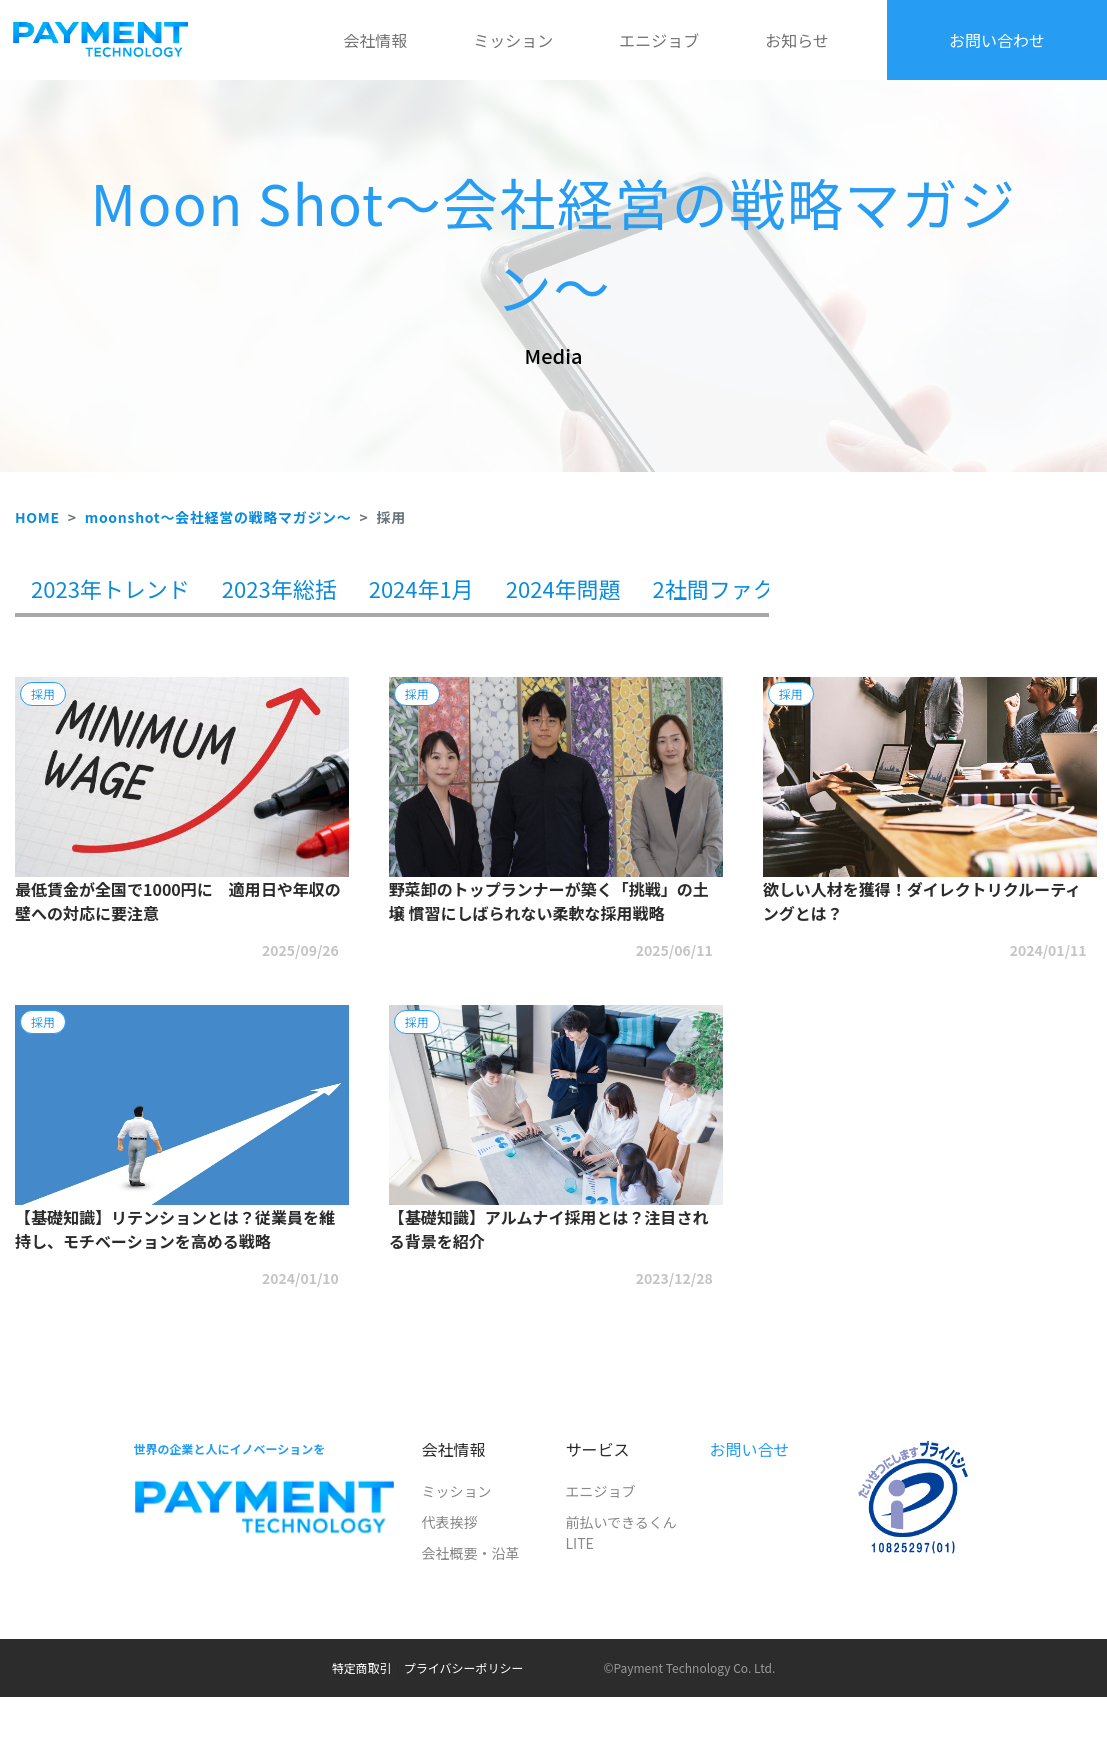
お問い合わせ (997, 40)
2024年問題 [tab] (563, 588)
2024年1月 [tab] (421, 588)
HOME (37, 517)
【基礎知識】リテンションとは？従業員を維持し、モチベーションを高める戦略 (175, 1229)
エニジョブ (659, 40)
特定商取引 (362, 1667)
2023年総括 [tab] (279, 588)
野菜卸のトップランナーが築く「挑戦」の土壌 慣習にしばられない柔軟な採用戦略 (549, 901)
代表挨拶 (449, 1522)
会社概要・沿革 (470, 1553)
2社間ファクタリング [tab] (757, 588)
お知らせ (797, 40)
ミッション (513, 40)
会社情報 (375, 40)
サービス (597, 1449)
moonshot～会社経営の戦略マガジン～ (218, 517)
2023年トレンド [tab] (110, 588)
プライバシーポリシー (464, 1667)
